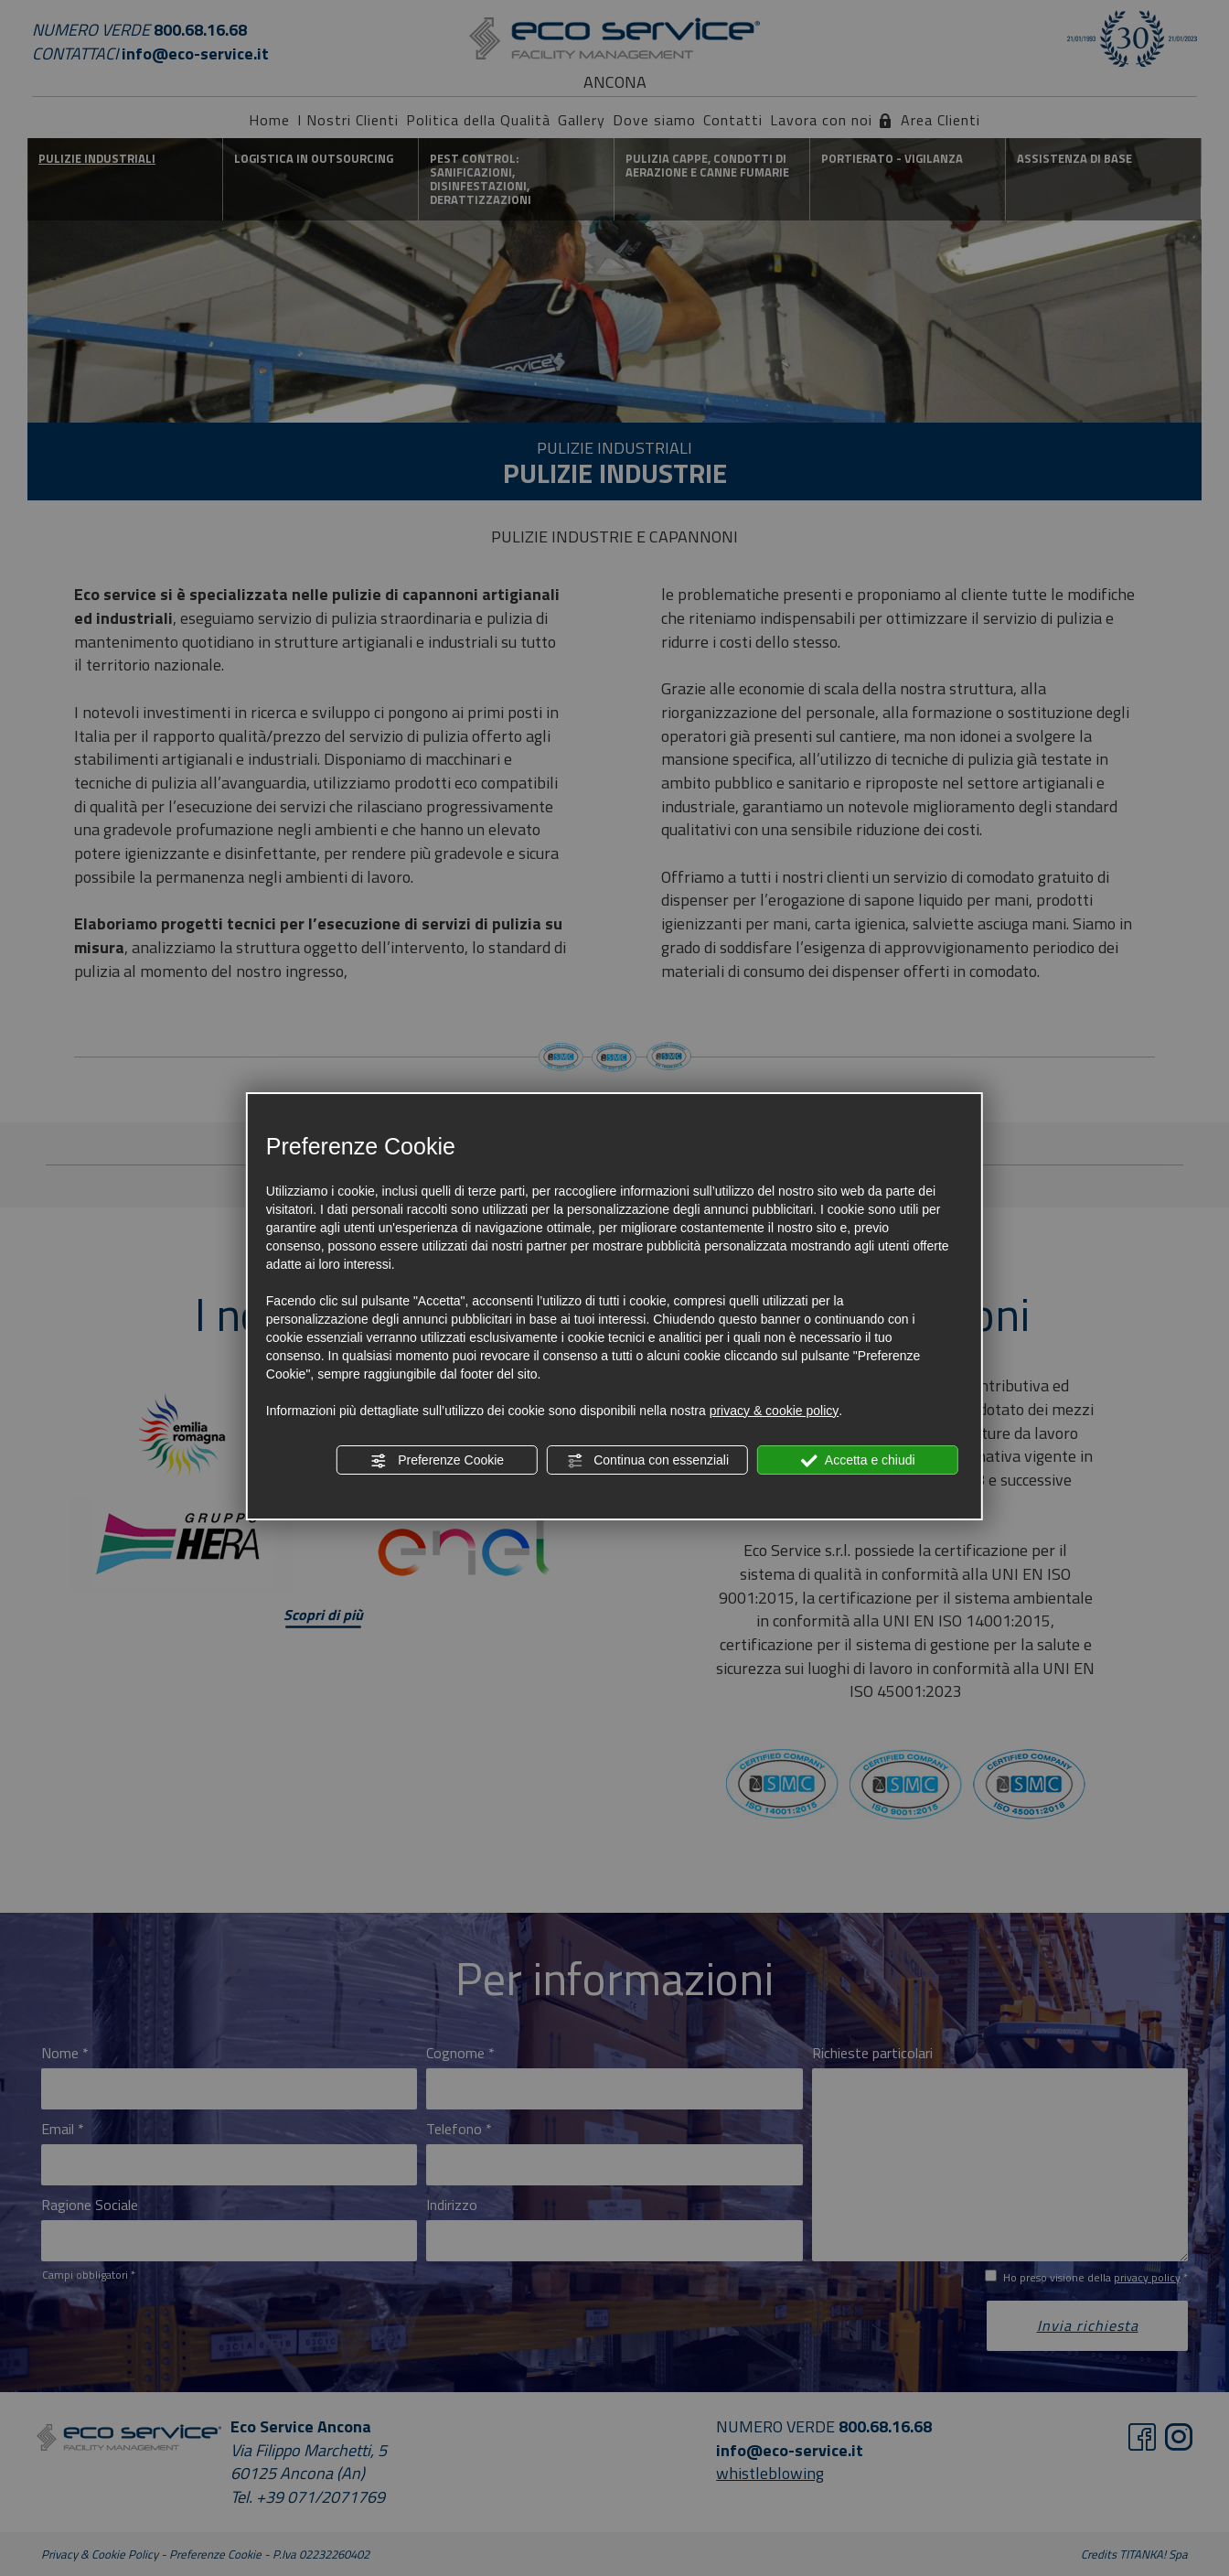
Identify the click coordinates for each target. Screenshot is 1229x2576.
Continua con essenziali (647, 1461)
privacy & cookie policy (774, 1410)
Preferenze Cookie (437, 1461)
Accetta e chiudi (858, 1461)
